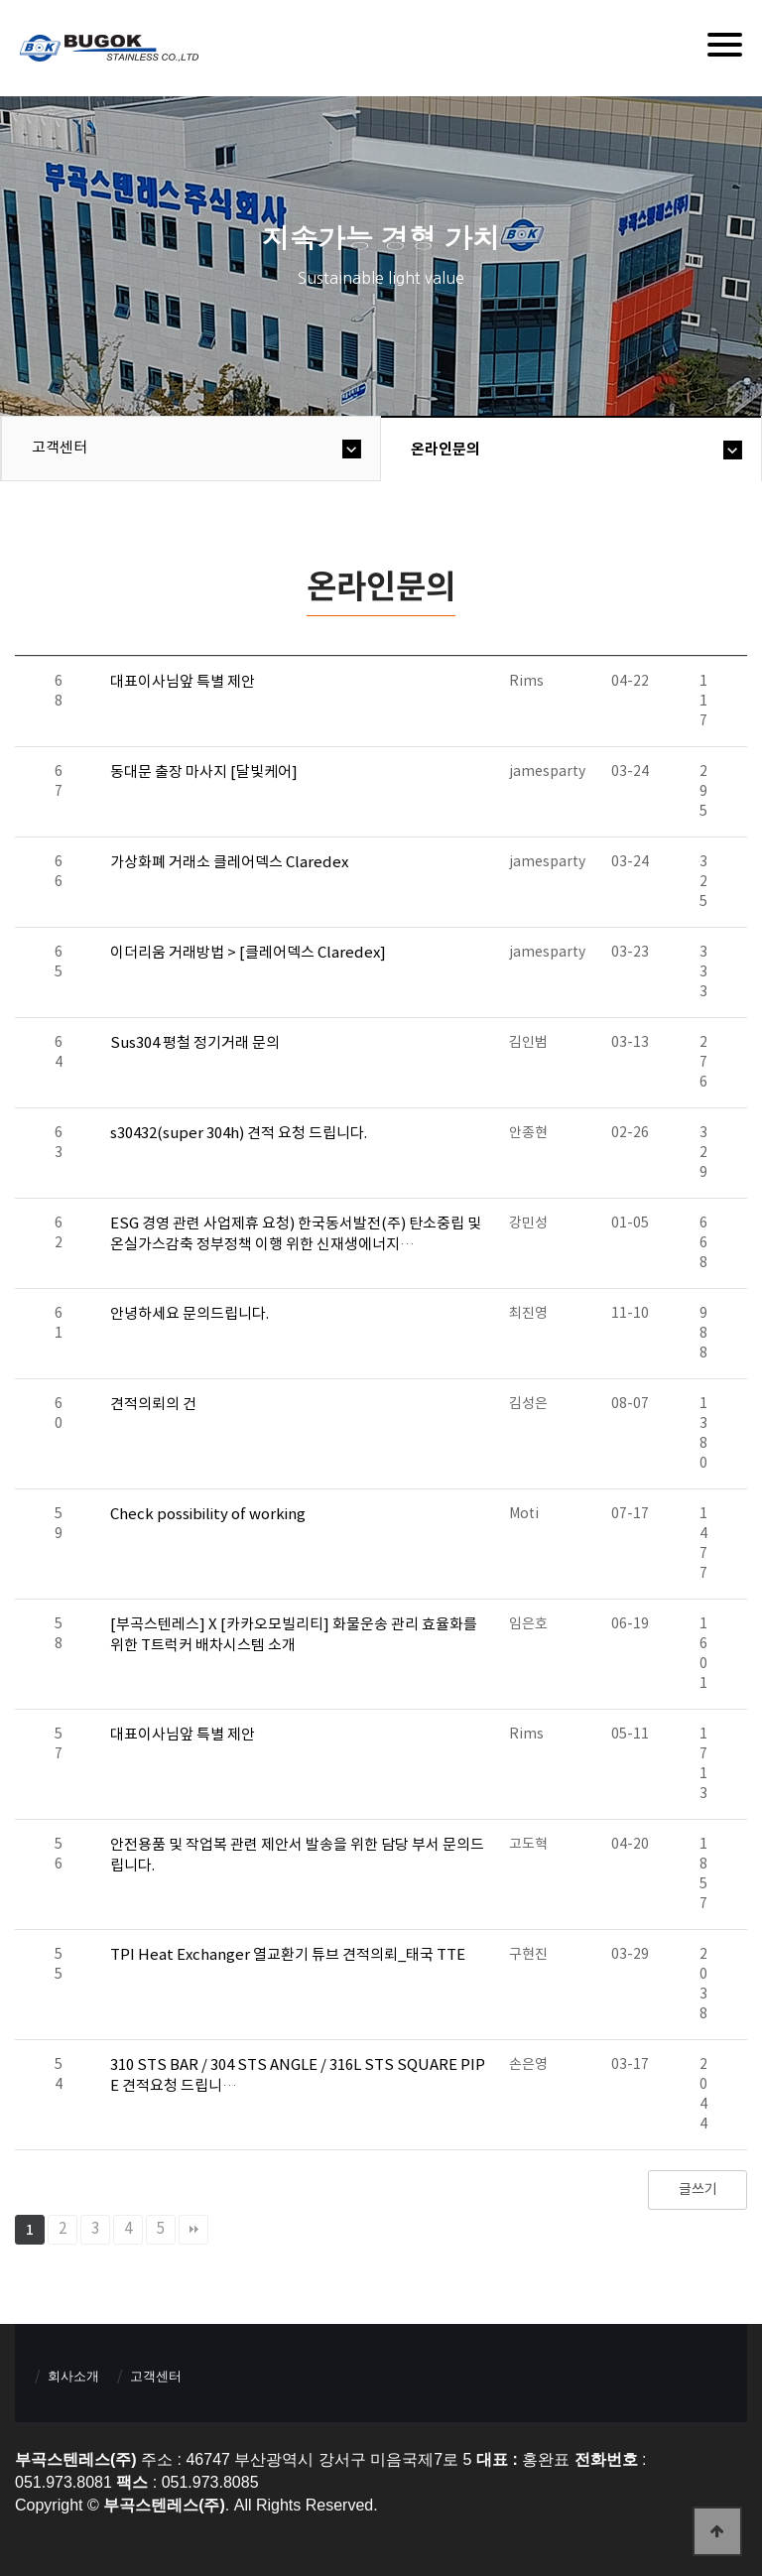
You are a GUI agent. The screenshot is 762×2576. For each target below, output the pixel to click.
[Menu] (725, 45)
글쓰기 (698, 2190)
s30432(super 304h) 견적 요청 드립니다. (238, 1133)
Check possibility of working (208, 1514)
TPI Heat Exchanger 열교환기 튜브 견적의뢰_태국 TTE (287, 1955)
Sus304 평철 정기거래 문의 (195, 1043)
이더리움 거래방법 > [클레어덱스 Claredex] (248, 953)
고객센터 (59, 448)
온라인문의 (445, 449)
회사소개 (73, 2376)
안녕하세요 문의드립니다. (189, 1314)
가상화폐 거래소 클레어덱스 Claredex (229, 862)
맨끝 (193, 2230)
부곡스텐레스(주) (111, 50)
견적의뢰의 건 (153, 1404)
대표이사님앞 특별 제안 (182, 682)
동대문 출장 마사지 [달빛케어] (204, 772)
